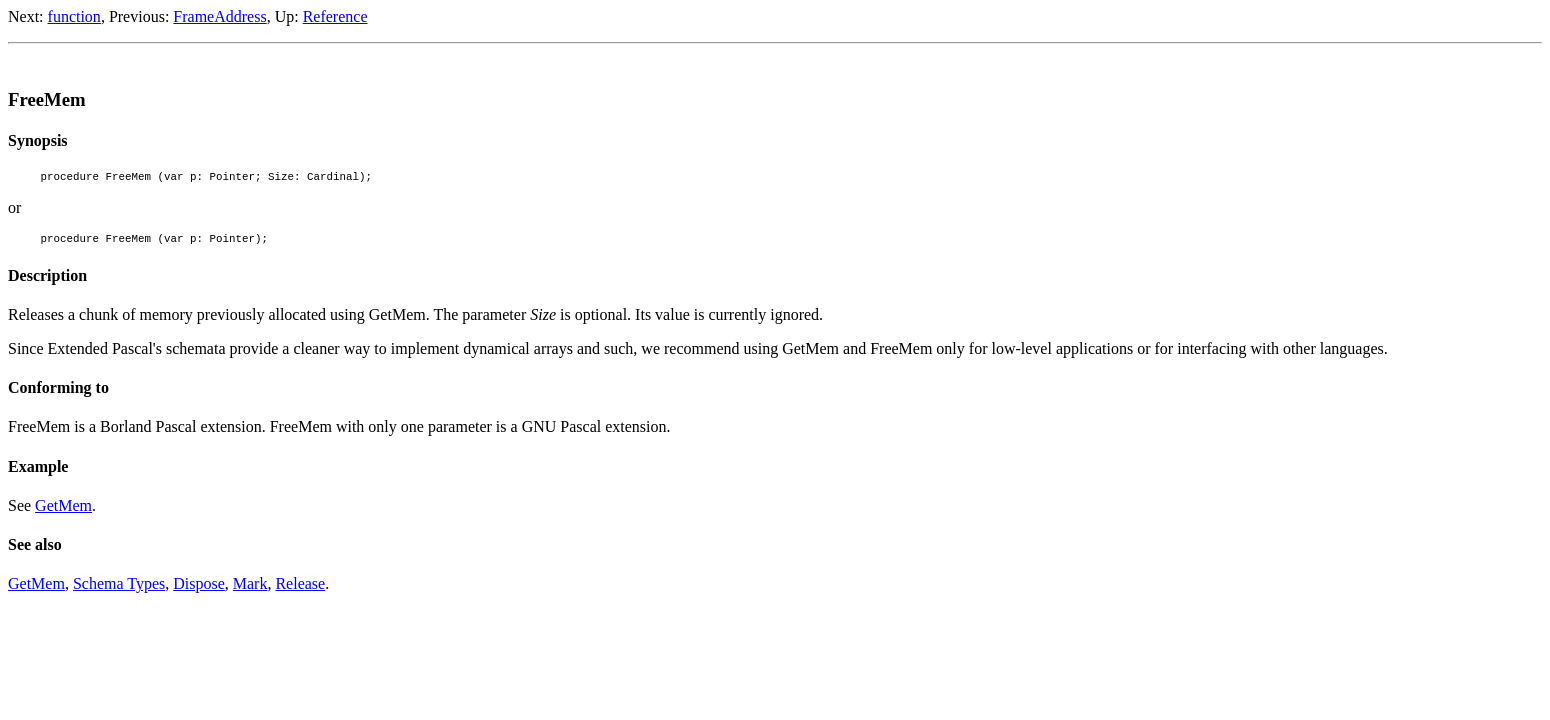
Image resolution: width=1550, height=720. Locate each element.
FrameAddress (219, 16)
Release (300, 589)
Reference (335, 16)
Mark (250, 589)
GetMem (63, 511)
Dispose (199, 589)
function (74, 16)
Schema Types (119, 589)
